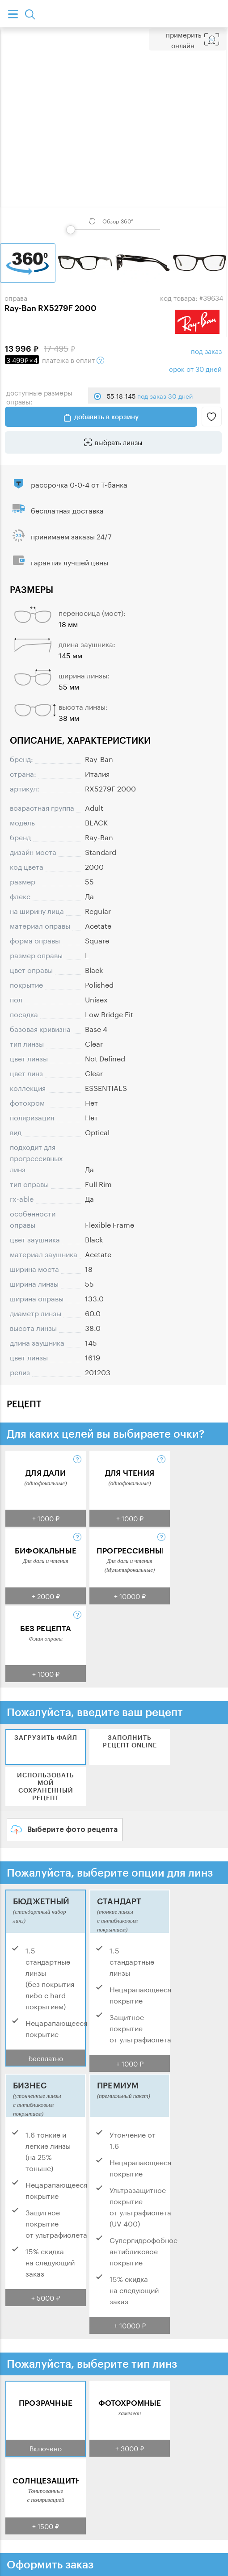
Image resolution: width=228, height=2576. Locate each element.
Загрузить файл (45, 1737)
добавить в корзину (106, 416)
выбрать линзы (119, 441)
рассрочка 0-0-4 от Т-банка (79, 483)
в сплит (54, 359)
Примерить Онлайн (183, 39)
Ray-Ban (99, 758)
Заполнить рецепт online (130, 1741)
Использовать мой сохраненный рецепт (45, 1786)
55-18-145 (150, 395)
